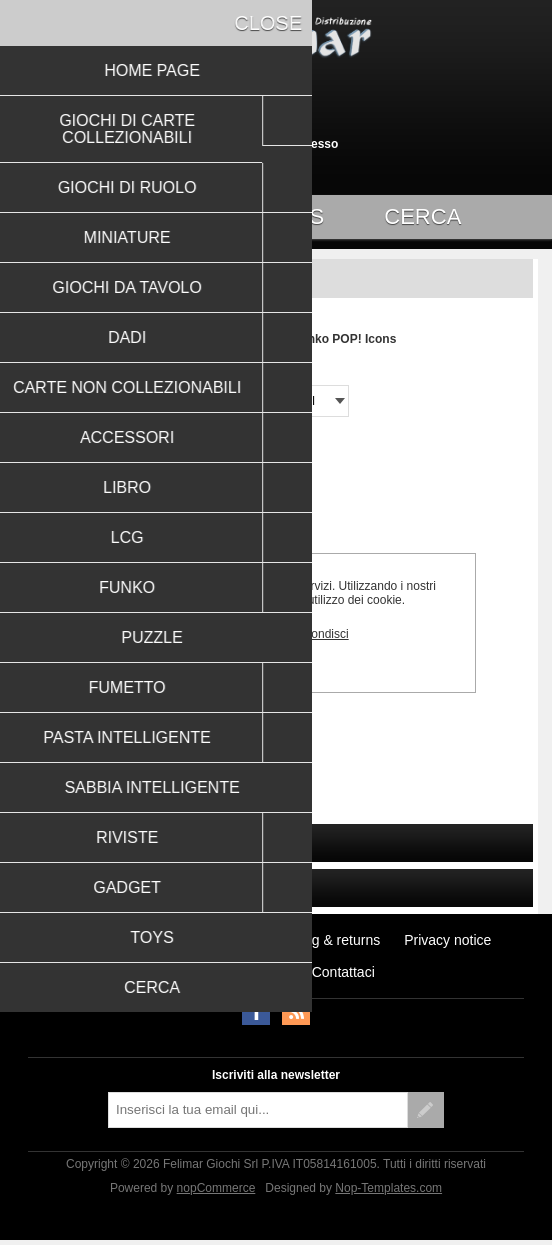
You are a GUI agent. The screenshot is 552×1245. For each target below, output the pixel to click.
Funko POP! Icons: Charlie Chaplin (146, 720)
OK (232, 633)
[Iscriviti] (258, 1110)
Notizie (219, 940)
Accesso (313, 144)
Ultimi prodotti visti (118, 940)
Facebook (256, 1011)
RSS (296, 1011)
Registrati (241, 144)
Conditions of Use (232, 972)
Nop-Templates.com (388, 1188)
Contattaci (343, 972)
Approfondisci (312, 634)
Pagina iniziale (192, 339)
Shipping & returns (322, 940)
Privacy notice (447, 940)
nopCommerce (216, 1188)
